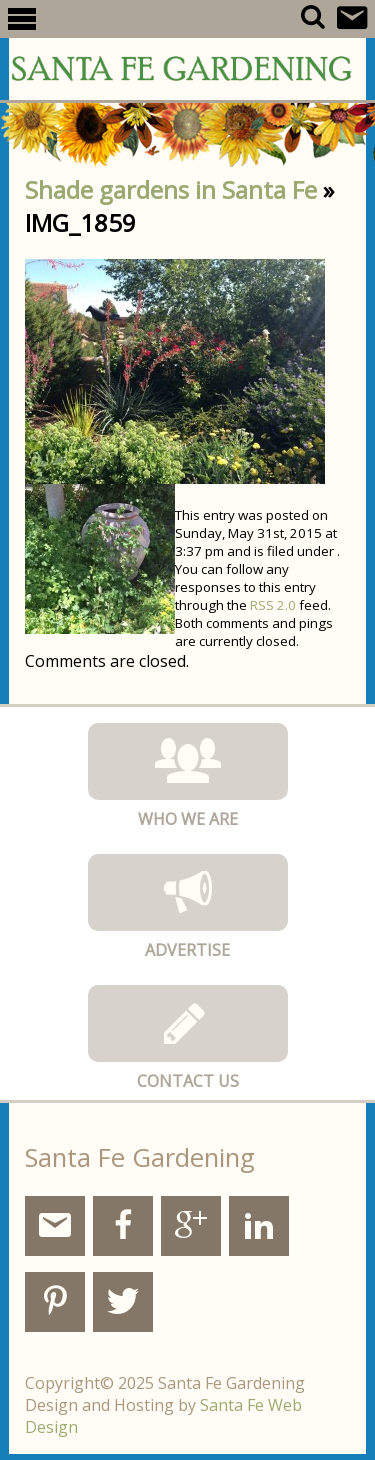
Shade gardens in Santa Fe (171, 189)
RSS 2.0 (273, 605)
